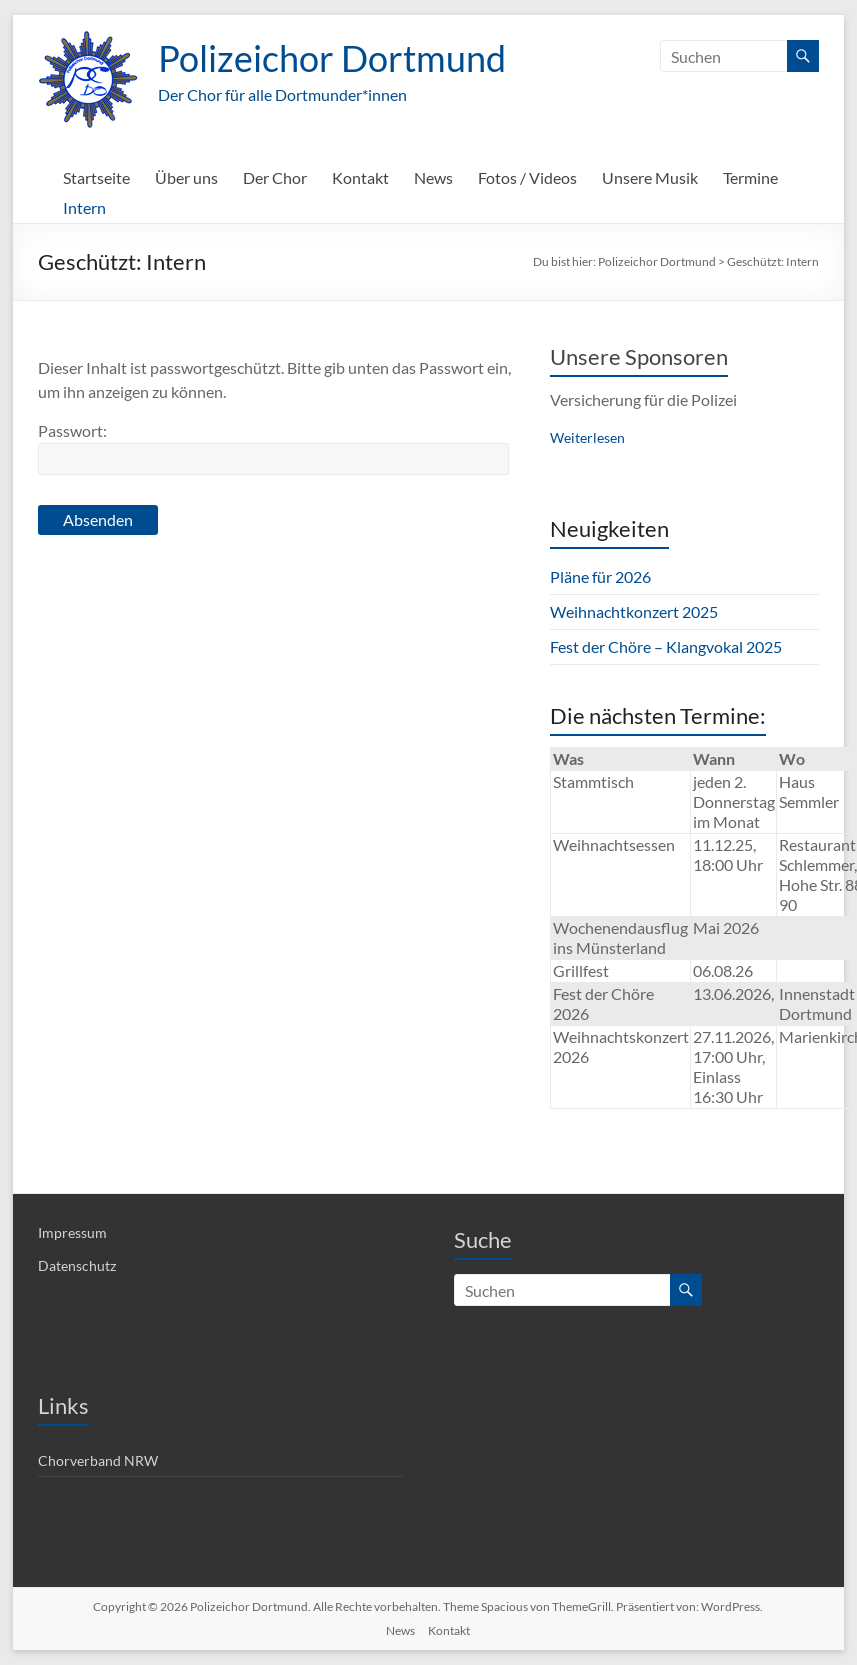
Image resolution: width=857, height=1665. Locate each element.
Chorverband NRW (98, 1460)
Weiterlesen (587, 437)
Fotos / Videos (527, 177)
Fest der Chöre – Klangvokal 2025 (666, 646)
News (433, 177)
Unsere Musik (650, 177)
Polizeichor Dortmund (332, 58)
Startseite (96, 177)
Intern (84, 207)
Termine (750, 177)
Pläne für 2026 (600, 576)
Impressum (72, 1232)
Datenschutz (77, 1265)
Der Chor (275, 177)
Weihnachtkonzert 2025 (634, 611)
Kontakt (360, 177)
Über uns (186, 177)
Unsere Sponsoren (639, 356)
